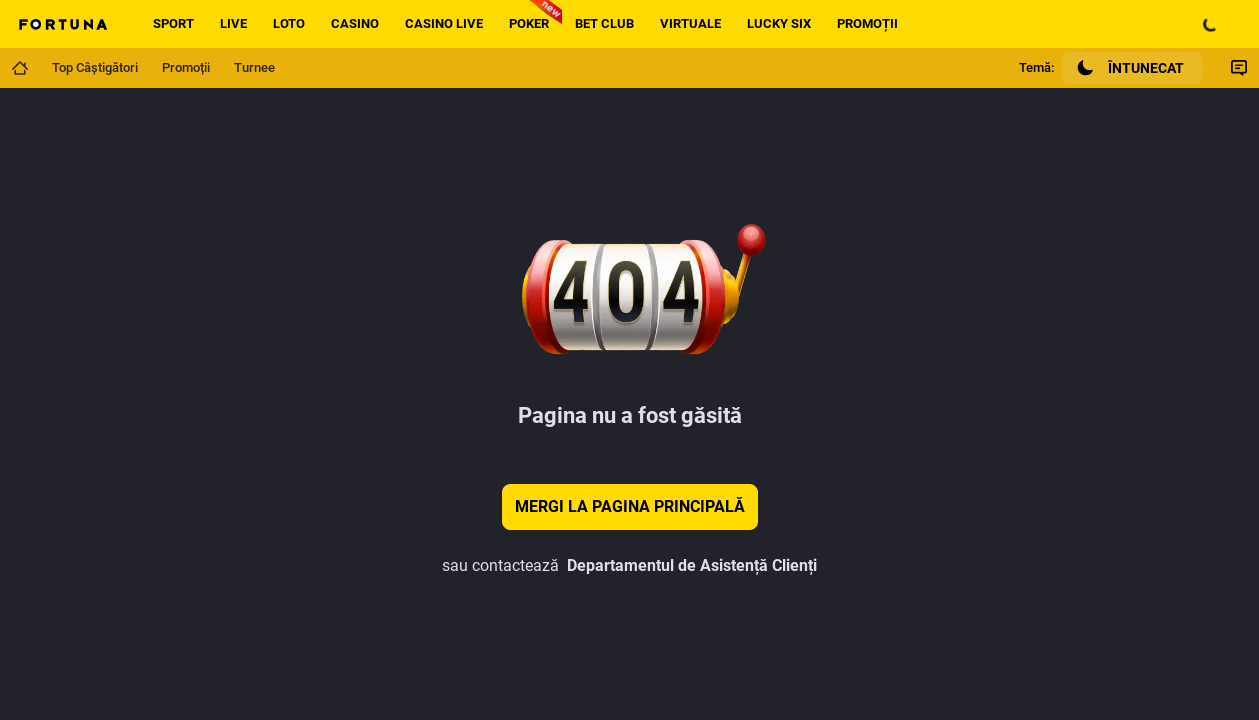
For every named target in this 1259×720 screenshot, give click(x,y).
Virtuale (690, 23)
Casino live (444, 23)
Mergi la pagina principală (630, 506)
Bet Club (604, 23)
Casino (355, 23)
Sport (173, 23)
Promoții (867, 23)
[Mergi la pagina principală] (20, 68)
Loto (289, 23)
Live (233, 23)
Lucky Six (779, 23)
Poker (529, 23)
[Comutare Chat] (1239, 68)
